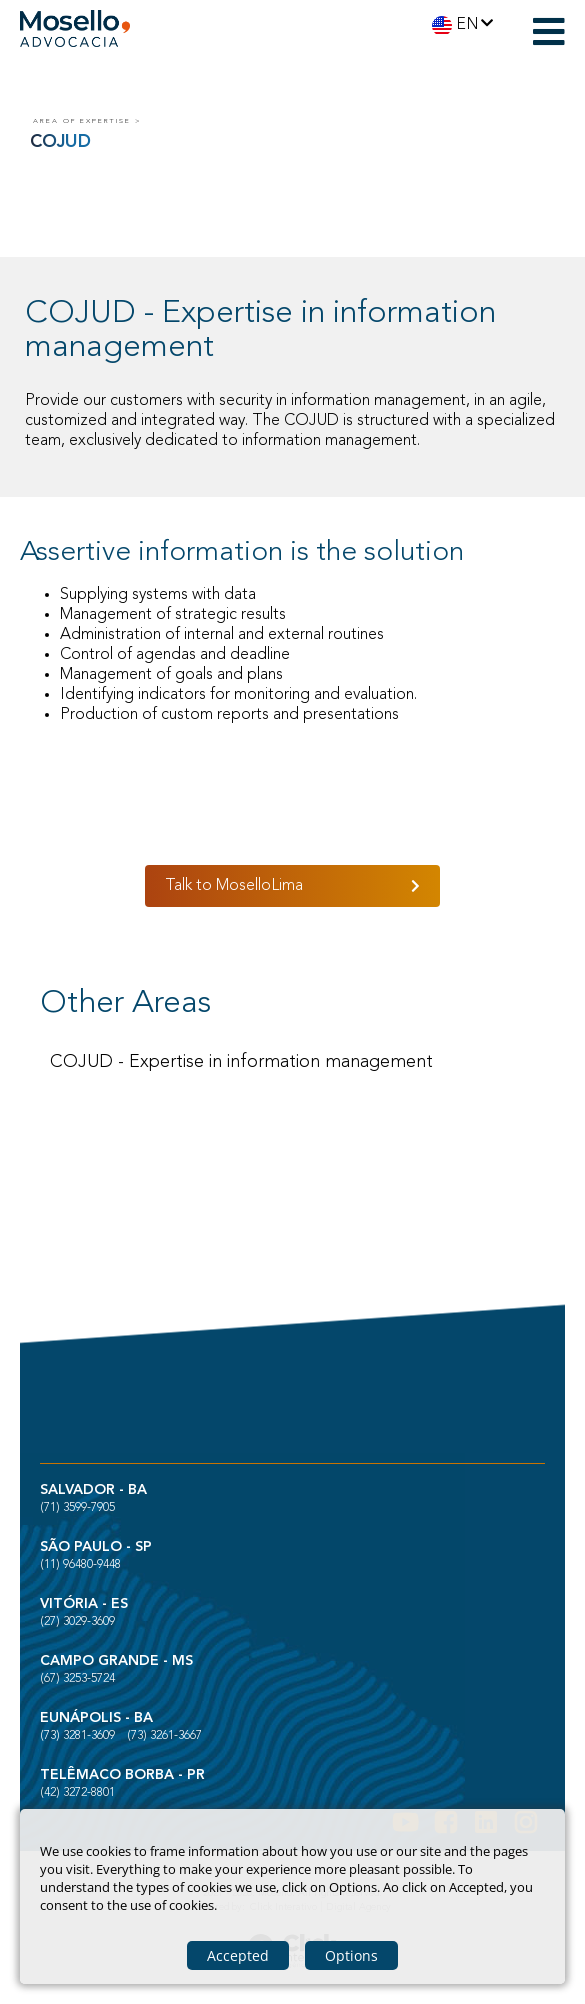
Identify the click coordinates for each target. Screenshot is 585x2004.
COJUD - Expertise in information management (241, 1062)
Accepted (238, 1955)
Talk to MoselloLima (234, 886)
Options (351, 1955)
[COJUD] (295, 122)
